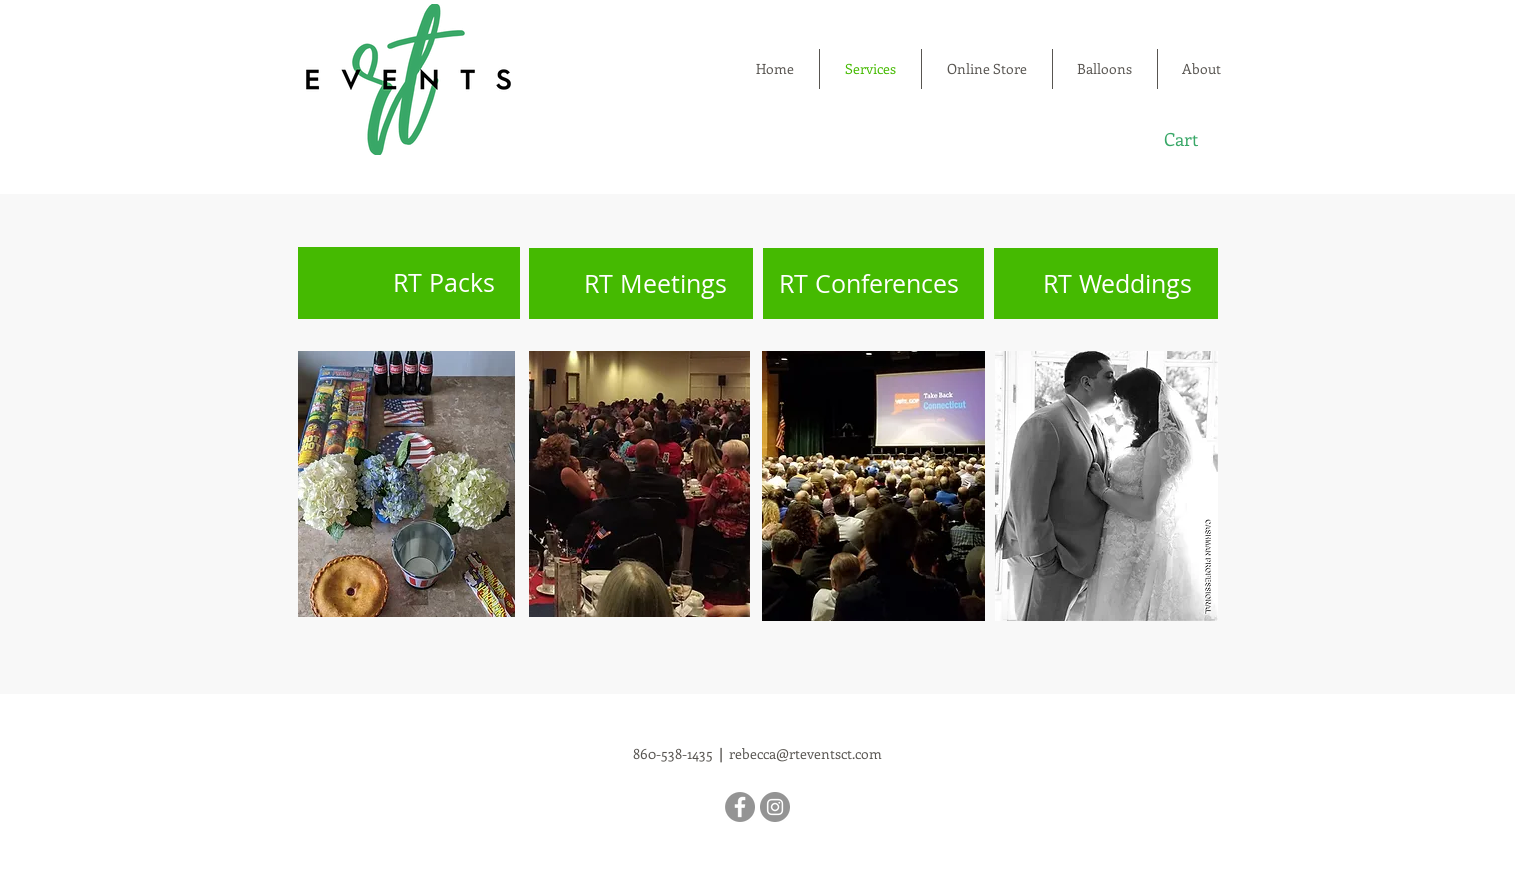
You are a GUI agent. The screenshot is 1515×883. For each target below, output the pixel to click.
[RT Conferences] (873, 283)
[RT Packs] (409, 283)
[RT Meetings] (641, 283)
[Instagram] (775, 807)
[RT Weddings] (1106, 283)
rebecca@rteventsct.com (805, 753)
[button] (1194, 139)
